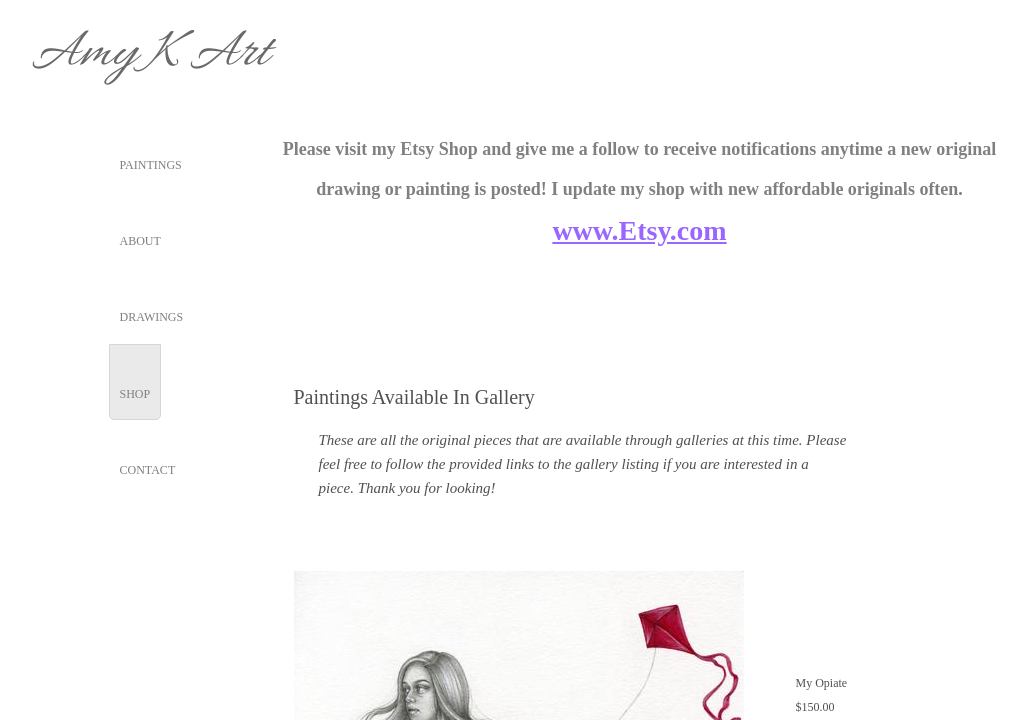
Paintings (151, 165)
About (140, 241)
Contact (148, 470)
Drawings (152, 317)
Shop (135, 394)
